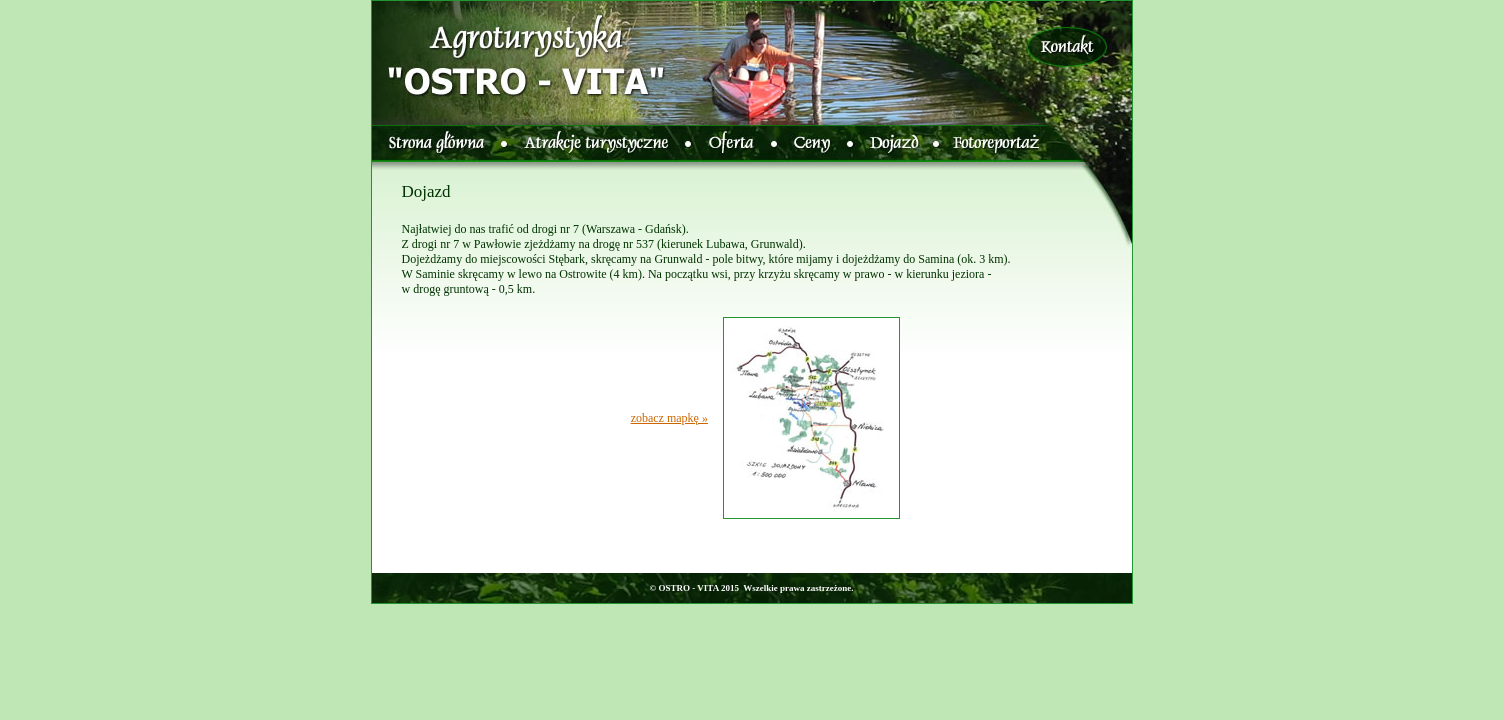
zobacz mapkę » (669, 418)
